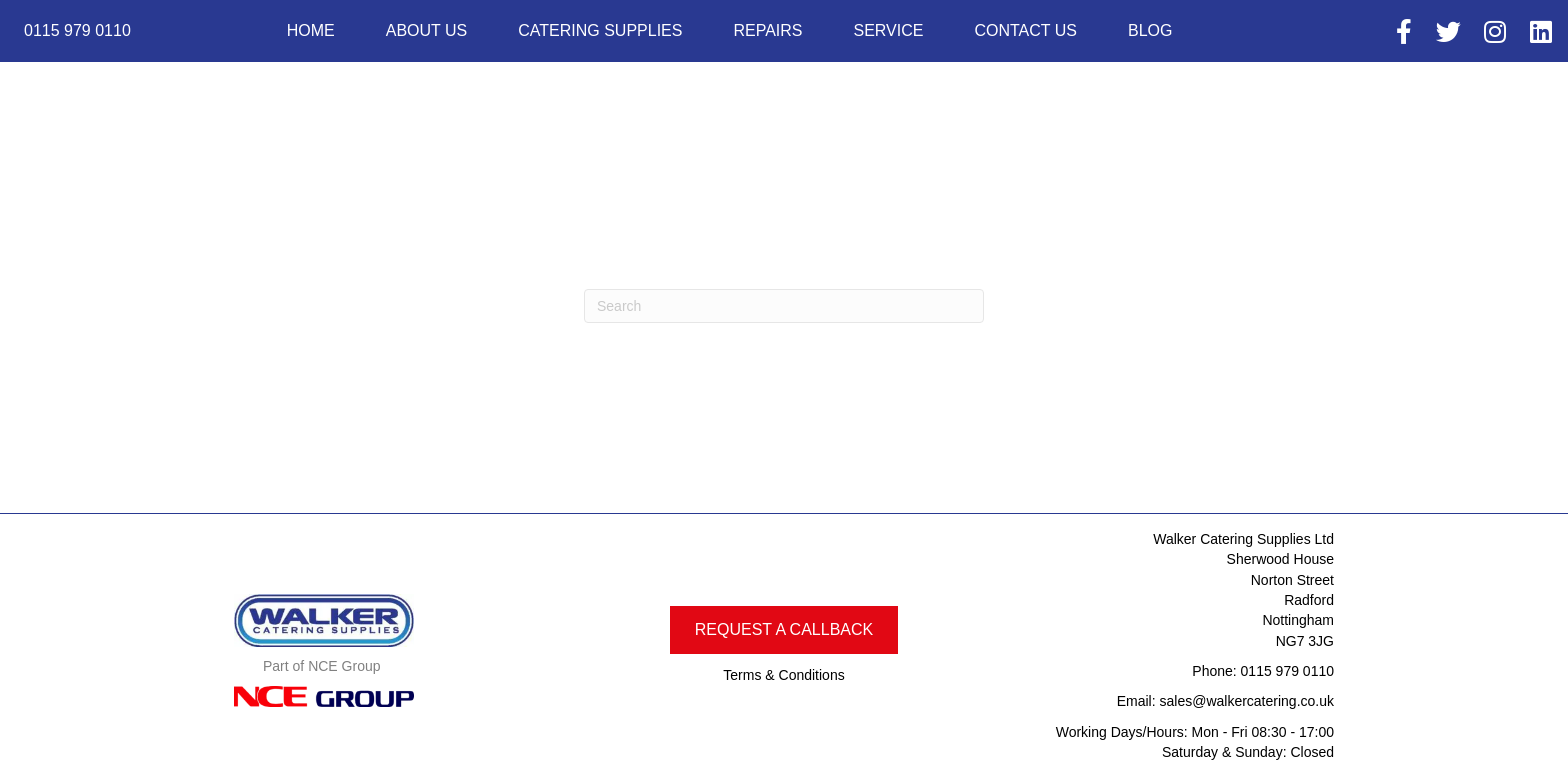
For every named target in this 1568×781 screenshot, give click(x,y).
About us (427, 30)
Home (311, 30)
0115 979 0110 (1287, 671)
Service (888, 30)
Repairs (767, 30)
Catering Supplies (600, 30)
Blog (1150, 30)
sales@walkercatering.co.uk (1246, 701)
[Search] (784, 306)
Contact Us (1025, 30)
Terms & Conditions (783, 675)
